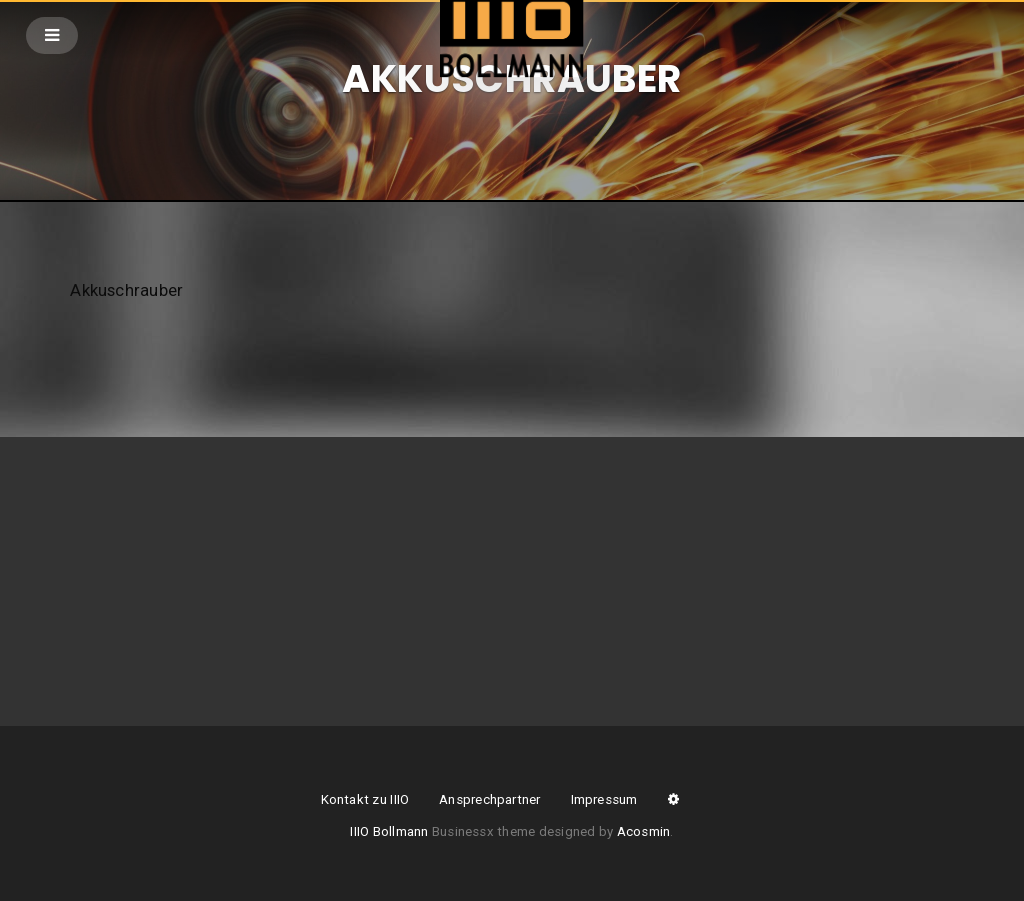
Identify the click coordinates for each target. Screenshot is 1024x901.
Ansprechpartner (489, 799)
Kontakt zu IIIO (365, 799)
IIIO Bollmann (389, 831)
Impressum (604, 799)
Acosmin (644, 831)
